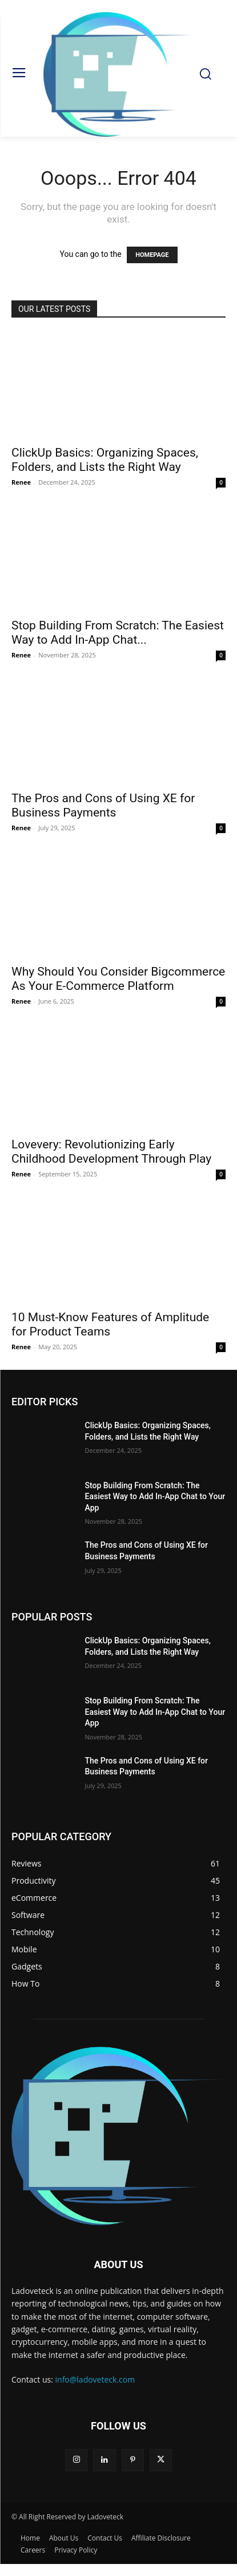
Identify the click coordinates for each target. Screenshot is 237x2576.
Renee (21, 482)
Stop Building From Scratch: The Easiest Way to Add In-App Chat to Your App (155, 1496)
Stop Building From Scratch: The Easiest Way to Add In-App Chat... (117, 633)
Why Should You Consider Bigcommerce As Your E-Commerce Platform (118, 979)
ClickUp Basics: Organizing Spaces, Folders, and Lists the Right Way (104, 460)
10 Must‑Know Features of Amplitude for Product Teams (110, 1324)
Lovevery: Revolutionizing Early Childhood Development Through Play (111, 1152)
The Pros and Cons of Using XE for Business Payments (103, 805)
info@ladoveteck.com (95, 2379)
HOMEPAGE (151, 255)
